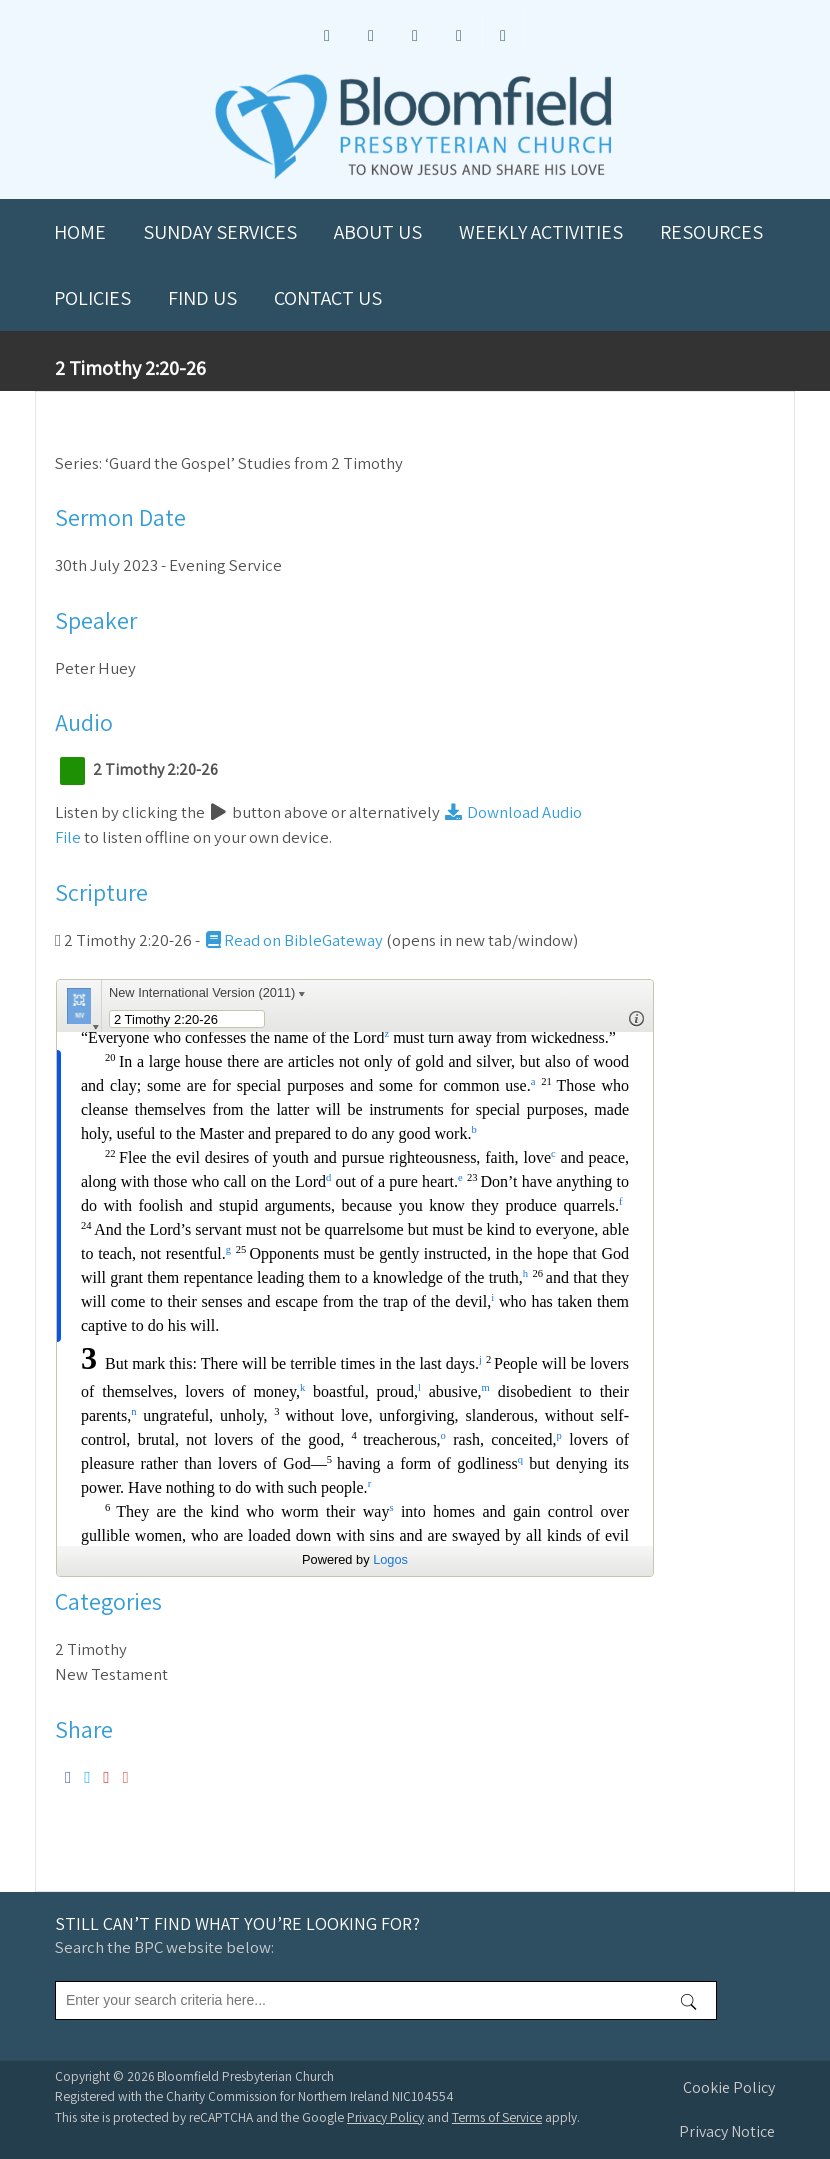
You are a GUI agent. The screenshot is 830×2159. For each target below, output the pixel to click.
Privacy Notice (727, 2131)
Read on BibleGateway (293, 940)
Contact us (328, 298)
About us (378, 232)
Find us (202, 298)
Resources (711, 232)
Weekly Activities (541, 232)
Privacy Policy (385, 2117)
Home (80, 232)
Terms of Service (497, 2117)
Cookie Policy (729, 2087)
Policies (92, 298)
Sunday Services (220, 232)
